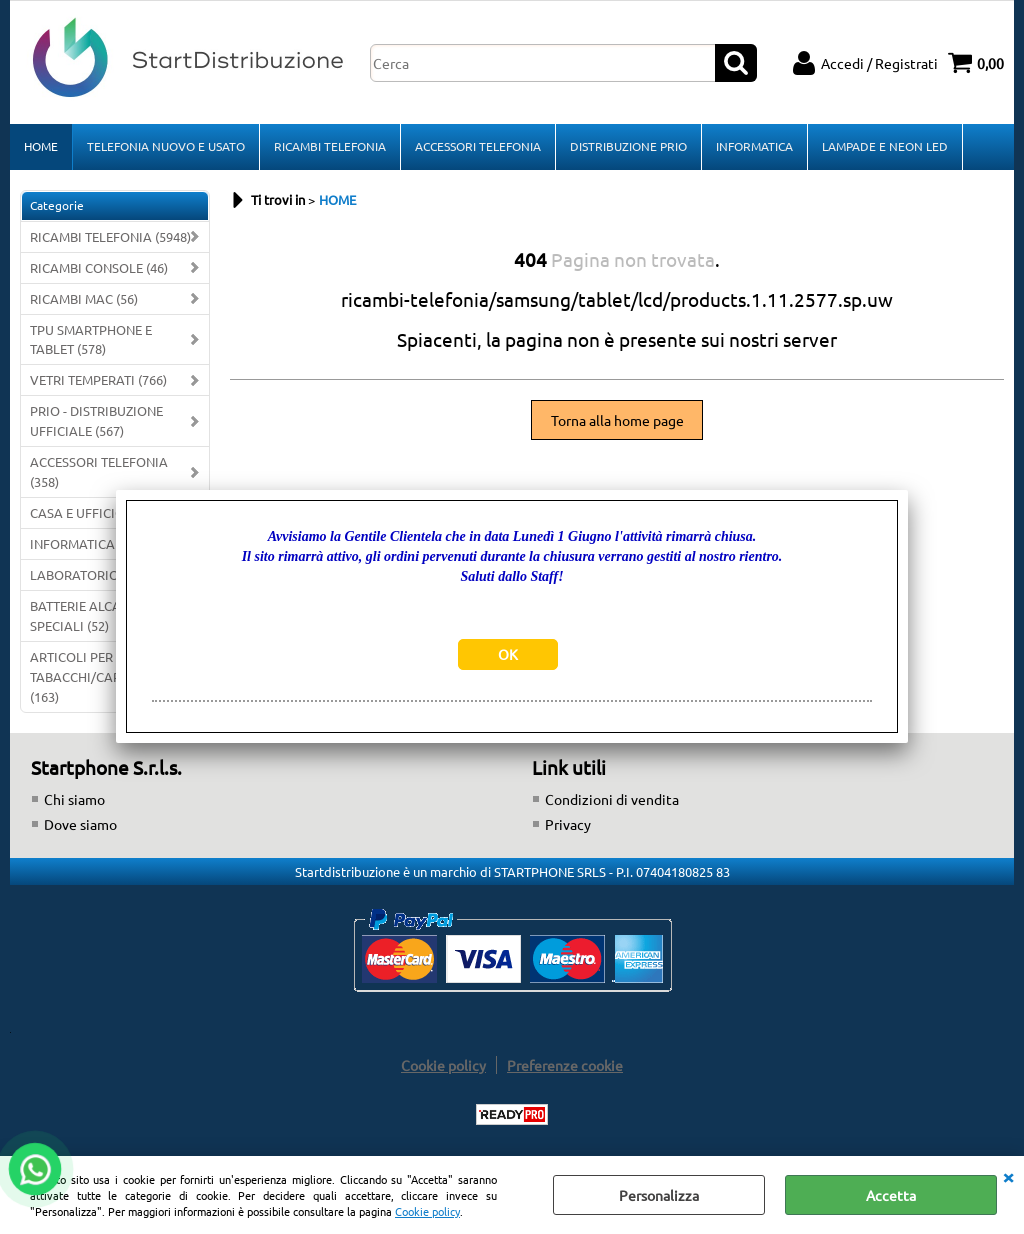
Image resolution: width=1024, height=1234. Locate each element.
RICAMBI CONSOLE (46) (99, 267)
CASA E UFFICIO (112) (93, 512)
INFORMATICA (754, 146)
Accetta (891, 1195)
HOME (41, 146)
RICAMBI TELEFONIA (330, 146)
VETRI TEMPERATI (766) (98, 379)
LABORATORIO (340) (90, 574)
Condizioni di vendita (612, 799)
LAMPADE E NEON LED (885, 146)
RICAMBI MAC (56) (84, 298)
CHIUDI (1008, 1176)
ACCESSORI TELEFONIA (478, 146)
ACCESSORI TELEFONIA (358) (99, 471)
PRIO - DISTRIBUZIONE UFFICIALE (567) (96, 420)
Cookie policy (427, 1211)
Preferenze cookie (565, 1065)
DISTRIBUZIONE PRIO (628, 146)
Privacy (568, 824)
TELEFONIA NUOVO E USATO (166, 146)
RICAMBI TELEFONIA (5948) (110, 236)
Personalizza (659, 1195)
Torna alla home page (617, 420)
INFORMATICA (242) (88, 543)
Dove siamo (80, 824)
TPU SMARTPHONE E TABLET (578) (91, 339)
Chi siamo (74, 799)
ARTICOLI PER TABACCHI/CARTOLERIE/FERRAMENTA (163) (119, 676)
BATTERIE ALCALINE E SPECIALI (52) (94, 615)
